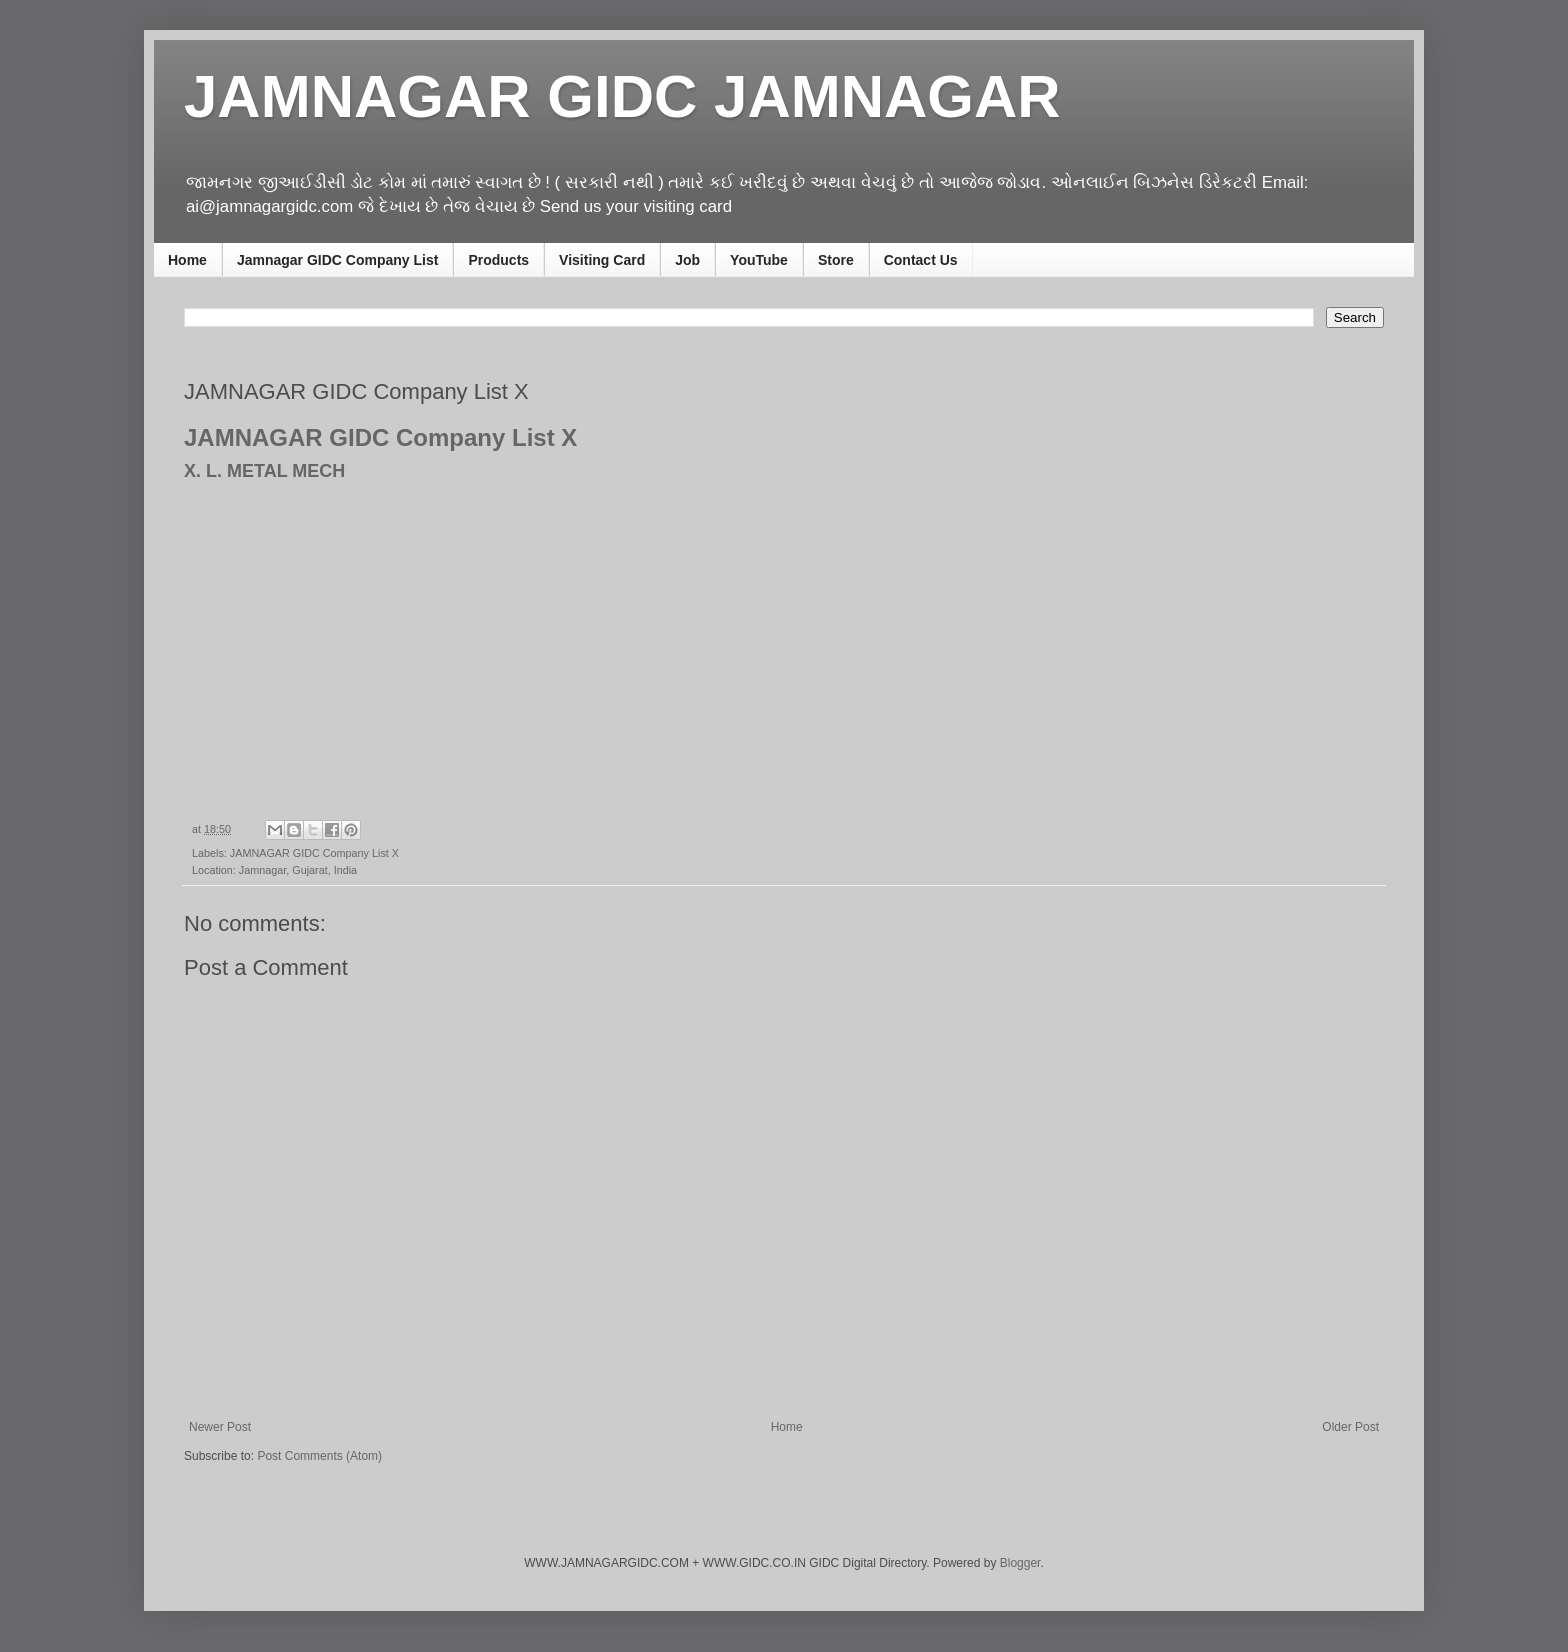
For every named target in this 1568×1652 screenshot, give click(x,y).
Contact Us (921, 260)
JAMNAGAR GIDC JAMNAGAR (622, 96)
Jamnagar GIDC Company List (338, 260)
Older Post (1350, 1427)
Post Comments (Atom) (319, 1456)
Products (498, 260)
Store (836, 260)
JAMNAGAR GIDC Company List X (314, 853)
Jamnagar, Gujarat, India (298, 870)
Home (187, 260)
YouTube (759, 260)
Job (687, 260)
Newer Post (220, 1427)
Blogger (1020, 1563)
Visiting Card (602, 260)
